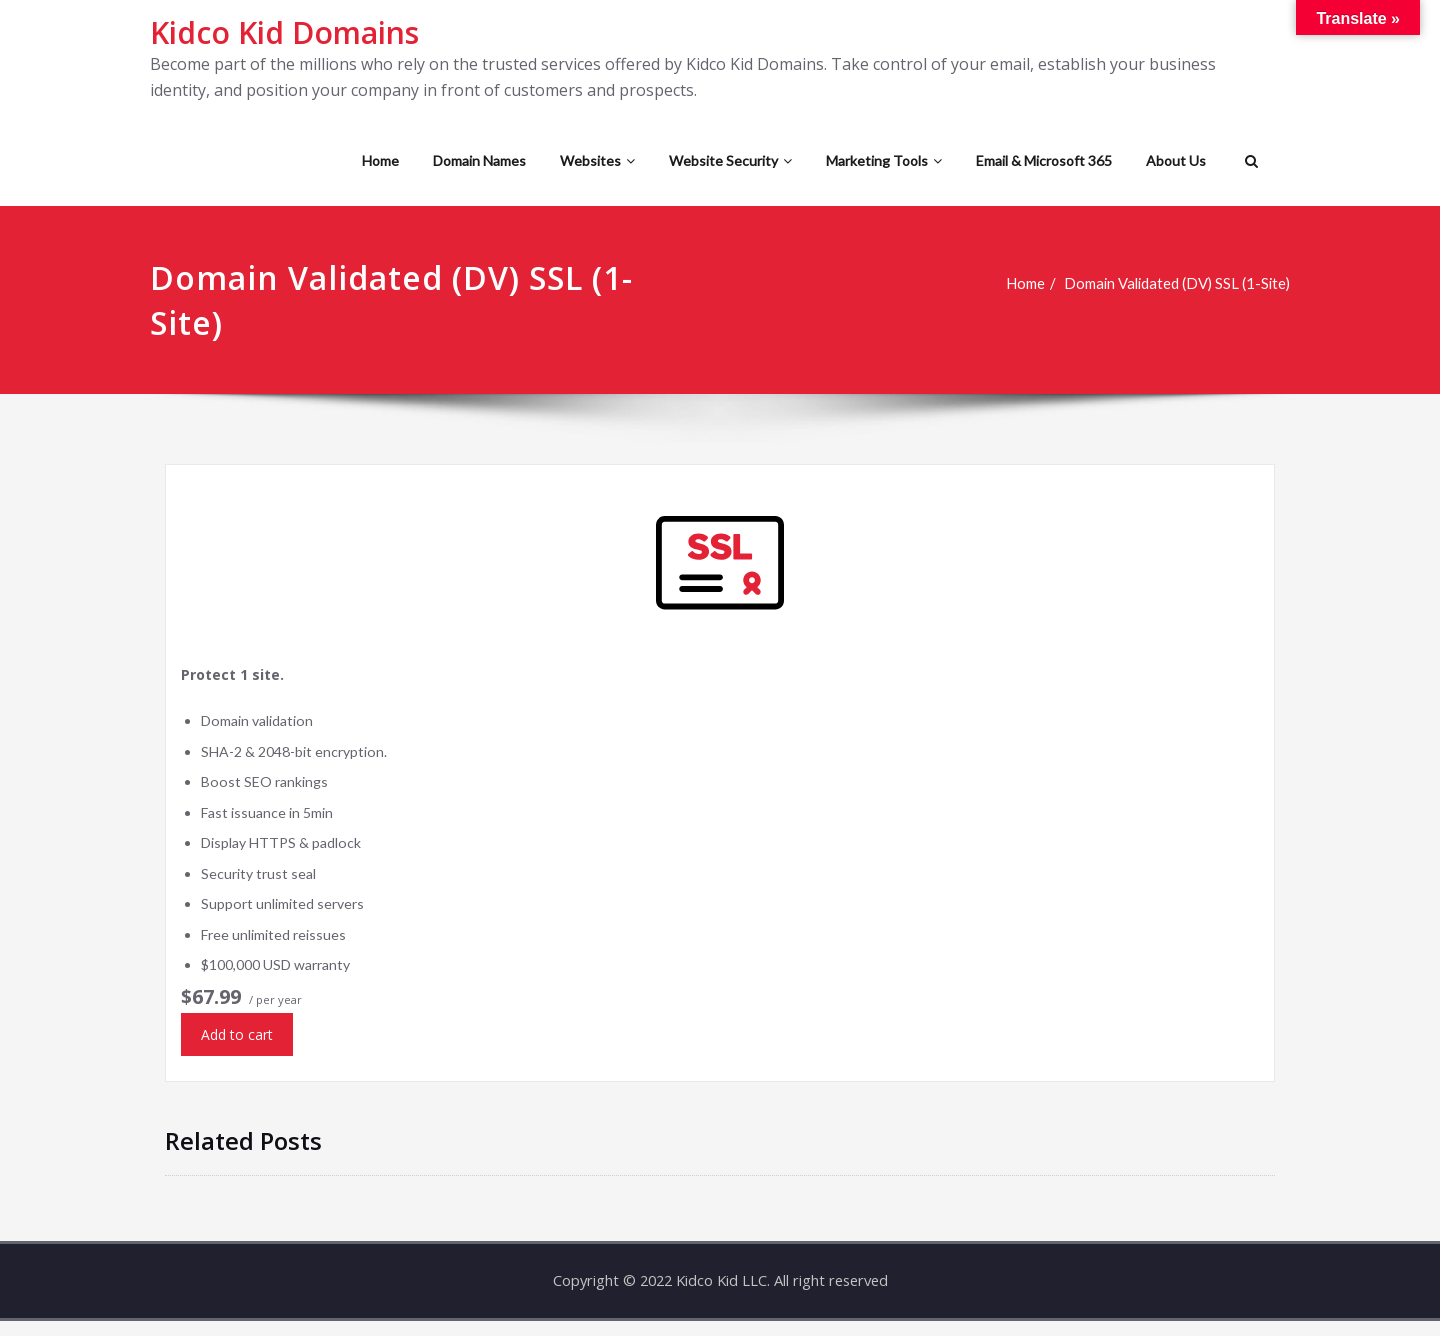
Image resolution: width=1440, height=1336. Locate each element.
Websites (597, 160)
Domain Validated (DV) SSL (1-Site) (1174, 283)
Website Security (730, 160)
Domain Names (479, 160)
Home (380, 160)
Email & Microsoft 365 (1044, 160)
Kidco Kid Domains (284, 32)
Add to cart (237, 1049)
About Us (1176, 160)
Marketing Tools (884, 160)
